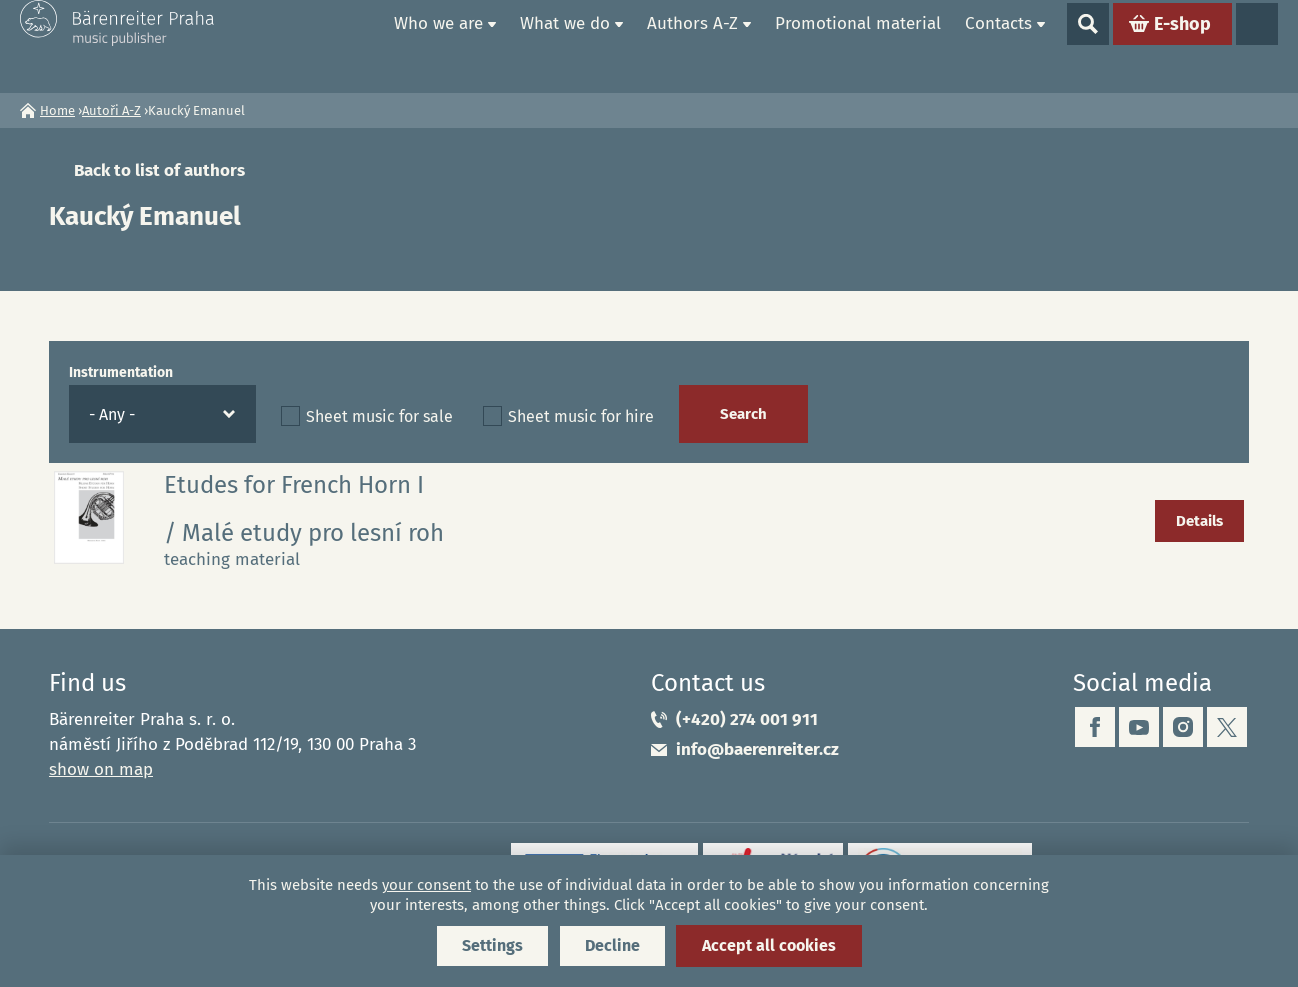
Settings (492, 945)
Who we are (438, 45)
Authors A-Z (692, 45)
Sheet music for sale (379, 416)
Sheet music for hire (581, 416)
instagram (1183, 727)
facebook (1095, 727)
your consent (426, 885)
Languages (1257, 46)
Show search (1088, 46)
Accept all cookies (769, 945)
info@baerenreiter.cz (757, 749)
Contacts (998, 45)
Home (359, 46)
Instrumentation (121, 372)
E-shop (1182, 46)
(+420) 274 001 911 (747, 719)
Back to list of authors (159, 170)
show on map (101, 769)
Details (1199, 521)
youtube (1139, 727)
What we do (565, 45)
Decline (612, 945)
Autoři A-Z (111, 110)
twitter (1227, 727)
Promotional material (858, 45)
